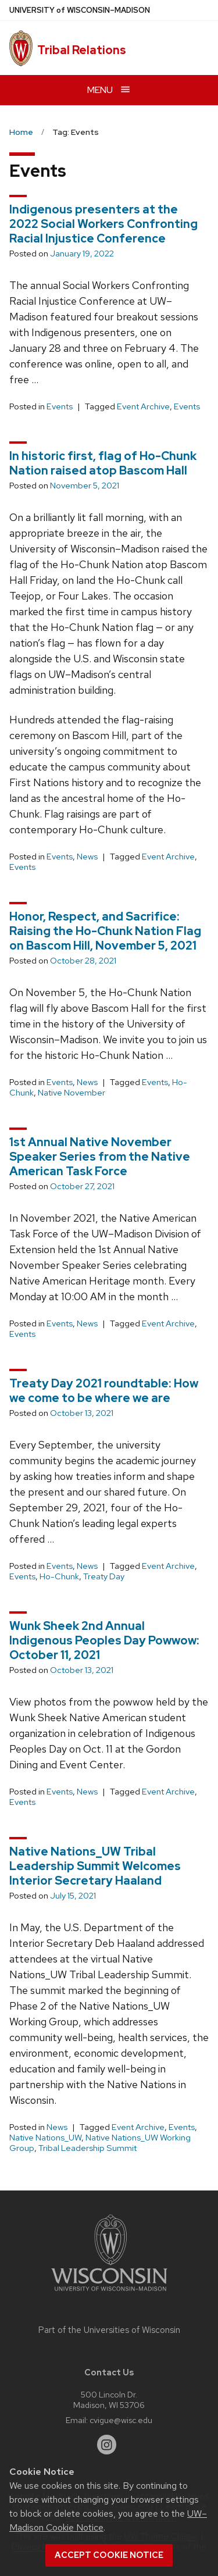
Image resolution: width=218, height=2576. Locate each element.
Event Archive (143, 406)
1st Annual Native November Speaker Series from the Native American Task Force (99, 1156)
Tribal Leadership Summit (87, 2148)
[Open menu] (109, 90)
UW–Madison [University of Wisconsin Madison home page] (79, 10)
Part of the (109, 2330)
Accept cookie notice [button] (109, 2555)
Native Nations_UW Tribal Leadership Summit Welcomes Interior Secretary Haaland (95, 1866)
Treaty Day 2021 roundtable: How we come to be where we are (103, 1390)
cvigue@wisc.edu (121, 2419)
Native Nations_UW (45, 2137)
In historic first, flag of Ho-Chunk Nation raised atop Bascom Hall (102, 463)
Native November (71, 1092)
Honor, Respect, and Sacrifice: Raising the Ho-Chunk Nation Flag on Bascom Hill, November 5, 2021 (105, 931)
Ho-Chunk (59, 1576)
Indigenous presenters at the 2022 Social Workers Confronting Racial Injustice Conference (103, 224)
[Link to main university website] (109, 2293)
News (87, 856)
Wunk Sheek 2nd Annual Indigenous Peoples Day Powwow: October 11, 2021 (104, 1640)
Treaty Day (103, 1576)
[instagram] (107, 2444)
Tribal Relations (81, 50)
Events (60, 406)
